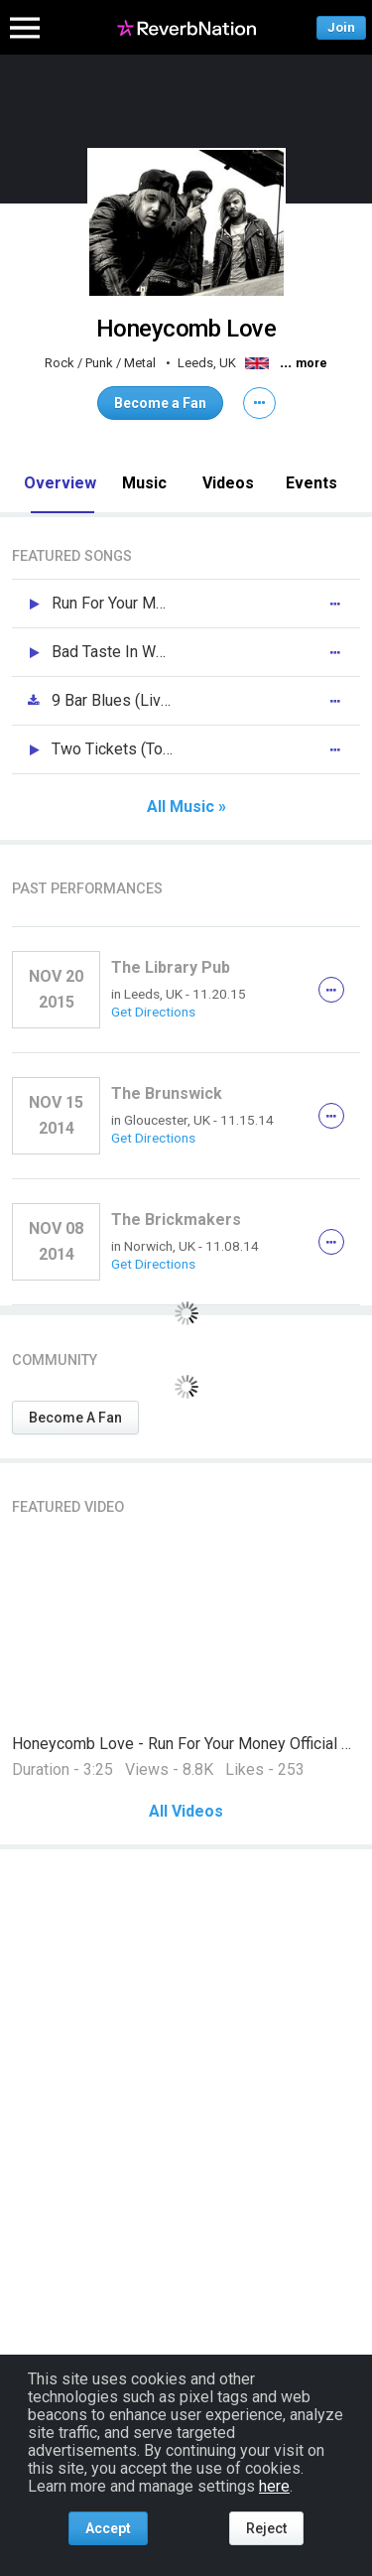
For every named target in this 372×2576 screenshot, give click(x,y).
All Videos (186, 1812)
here (274, 2486)
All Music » (186, 807)
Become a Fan (160, 403)
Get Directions (153, 1011)
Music (144, 483)
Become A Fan (75, 1417)
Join (341, 27)
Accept (108, 2528)
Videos (228, 483)
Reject (266, 2528)
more (311, 363)
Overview (60, 483)
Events (311, 483)
